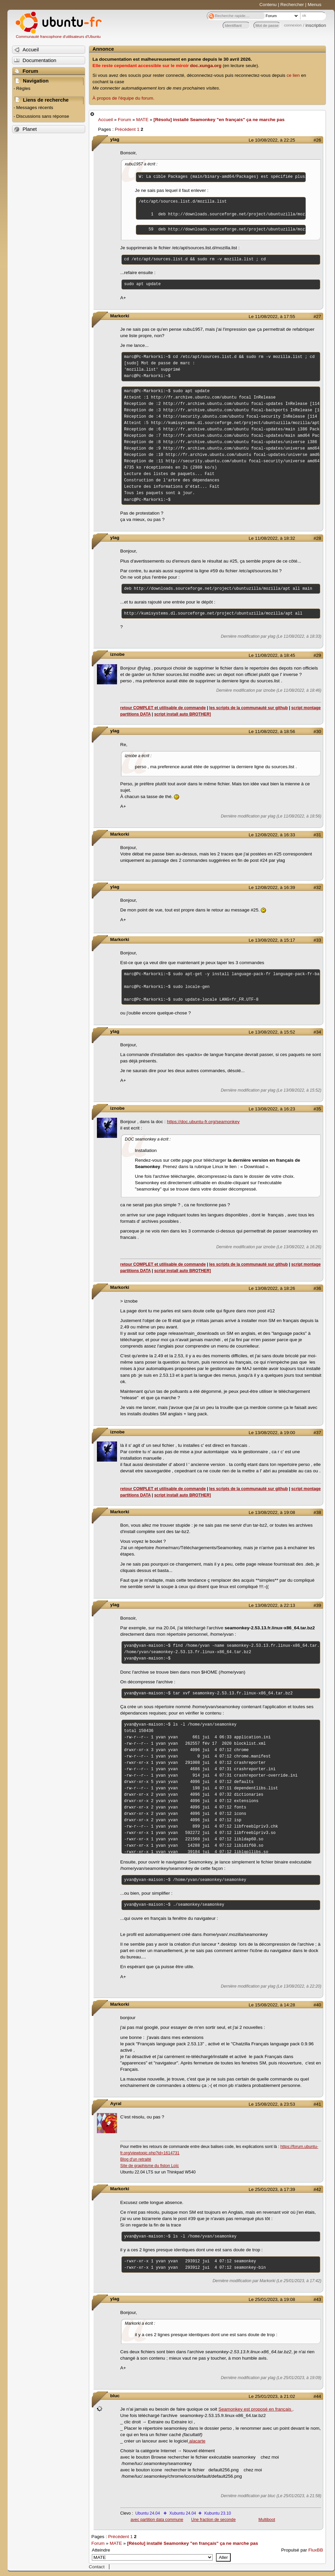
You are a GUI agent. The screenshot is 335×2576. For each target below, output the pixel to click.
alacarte (196, 2440)
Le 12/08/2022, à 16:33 (272, 834)
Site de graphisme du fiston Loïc (149, 2165)
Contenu (268, 4)
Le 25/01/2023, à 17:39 (272, 2189)
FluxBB (315, 2550)
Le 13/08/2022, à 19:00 (272, 1432)
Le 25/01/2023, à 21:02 (272, 2396)
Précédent (125, 129)
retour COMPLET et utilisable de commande (163, 707)
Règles (23, 88)
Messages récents (34, 107)
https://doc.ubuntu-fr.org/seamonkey (203, 1121)
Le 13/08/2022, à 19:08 (272, 1512)
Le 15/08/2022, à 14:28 (272, 2004)
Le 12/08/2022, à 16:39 (272, 887)
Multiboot (267, 2519)
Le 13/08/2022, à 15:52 (272, 1032)
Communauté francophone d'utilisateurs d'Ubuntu (58, 37)
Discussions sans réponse (42, 116)
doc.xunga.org (206, 65)
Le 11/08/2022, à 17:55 (272, 316)
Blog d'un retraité (135, 2159)
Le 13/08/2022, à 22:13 (272, 1605)
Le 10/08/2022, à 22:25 (272, 140)
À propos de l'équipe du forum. (124, 98)
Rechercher (292, 4)
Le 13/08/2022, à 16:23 (272, 1108)
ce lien (293, 75)
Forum (124, 119)
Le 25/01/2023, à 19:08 (272, 2299)
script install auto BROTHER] (182, 714)
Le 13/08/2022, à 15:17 (272, 940)
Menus (314, 4)
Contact (97, 2566)
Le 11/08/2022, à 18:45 (272, 655)
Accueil (105, 119)
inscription (315, 25)
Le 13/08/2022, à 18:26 (272, 1288)
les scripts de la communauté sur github (248, 707)
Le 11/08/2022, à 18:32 (272, 538)
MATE (142, 119)
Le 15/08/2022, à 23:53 (272, 2104)
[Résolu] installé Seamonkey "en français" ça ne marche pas (219, 119)
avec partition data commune (156, 2519)
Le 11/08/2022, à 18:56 (272, 731)
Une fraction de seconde (213, 2519)
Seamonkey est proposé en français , (255, 2409)
